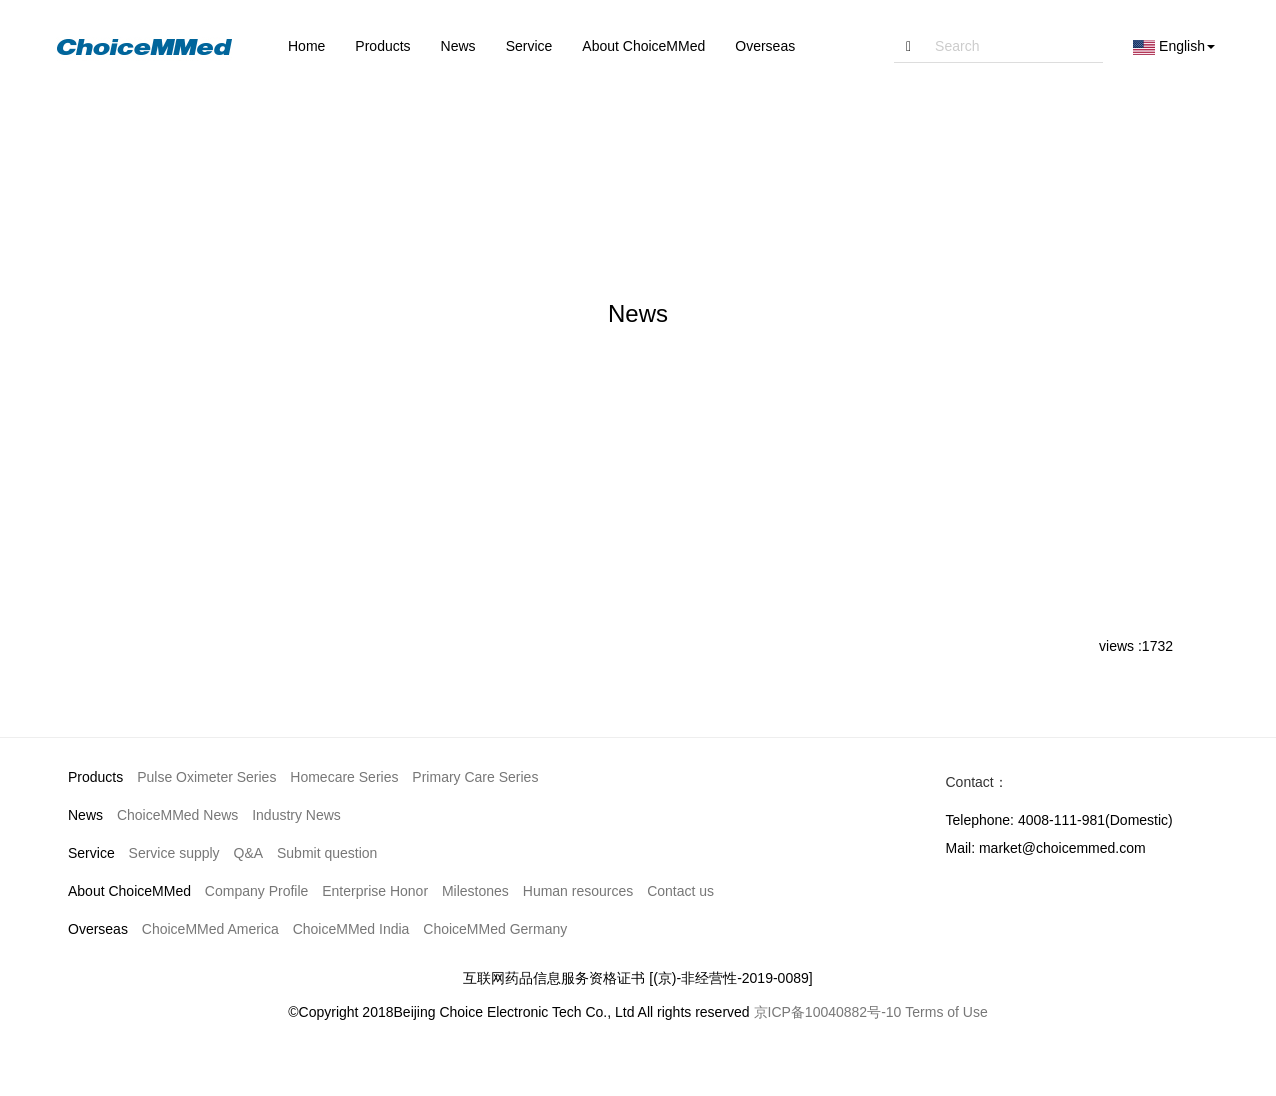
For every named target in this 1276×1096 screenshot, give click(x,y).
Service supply (174, 853)
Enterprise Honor (375, 891)
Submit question (327, 853)
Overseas (98, 929)
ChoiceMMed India (351, 929)
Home (306, 46)
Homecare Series (344, 777)
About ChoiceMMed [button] (643, 46)
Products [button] (382, 46)
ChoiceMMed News (177, 815)
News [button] (458, 46)
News (85, 815)
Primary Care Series (475, 777)
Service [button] (529, 46)
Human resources (578, 891)
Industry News (296, 815)
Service (91, 853)
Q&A (249, 853)
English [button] (1174, 46)
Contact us (680, 891)
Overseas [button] (765, 46)
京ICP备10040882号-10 (828, 1012)
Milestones (475, 891)
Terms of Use (946, 1012)
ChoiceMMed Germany (495, 929)
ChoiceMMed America (210, 929)
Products (95, 777)
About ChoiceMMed (129, 891)
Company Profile (257, 891)
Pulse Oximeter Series (206, 777)
